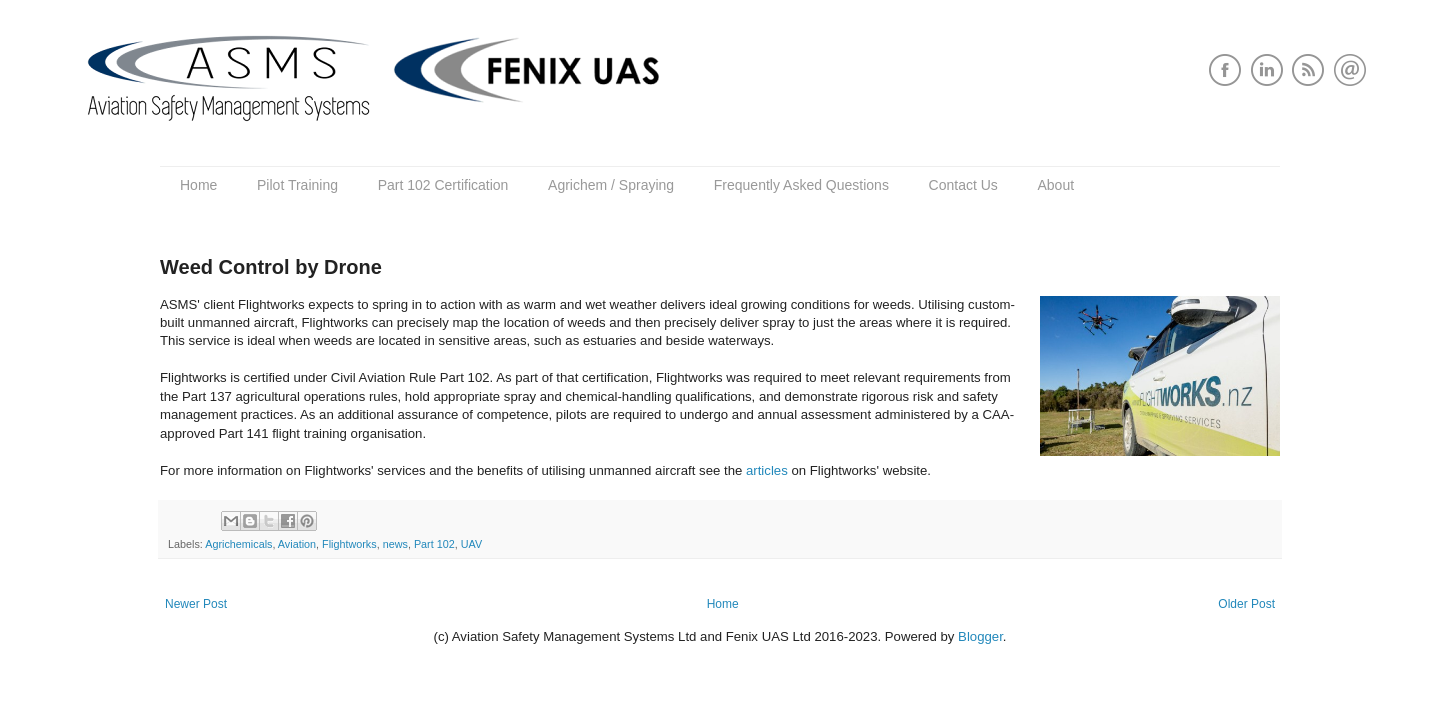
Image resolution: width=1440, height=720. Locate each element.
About (1055, 185)
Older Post (1246, 604)
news (395, 544)
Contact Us (963, 185)
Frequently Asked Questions (801, 185)
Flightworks (349, 544)
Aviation (297, 544)
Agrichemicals (238, 544)
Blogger (980, 636)
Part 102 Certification (443, 185)
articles (767, 470)
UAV (471, 544)
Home (198, 185)
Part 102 (434, 544)
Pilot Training (297, 185)
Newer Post (196, 604)
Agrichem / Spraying (611, 185)
